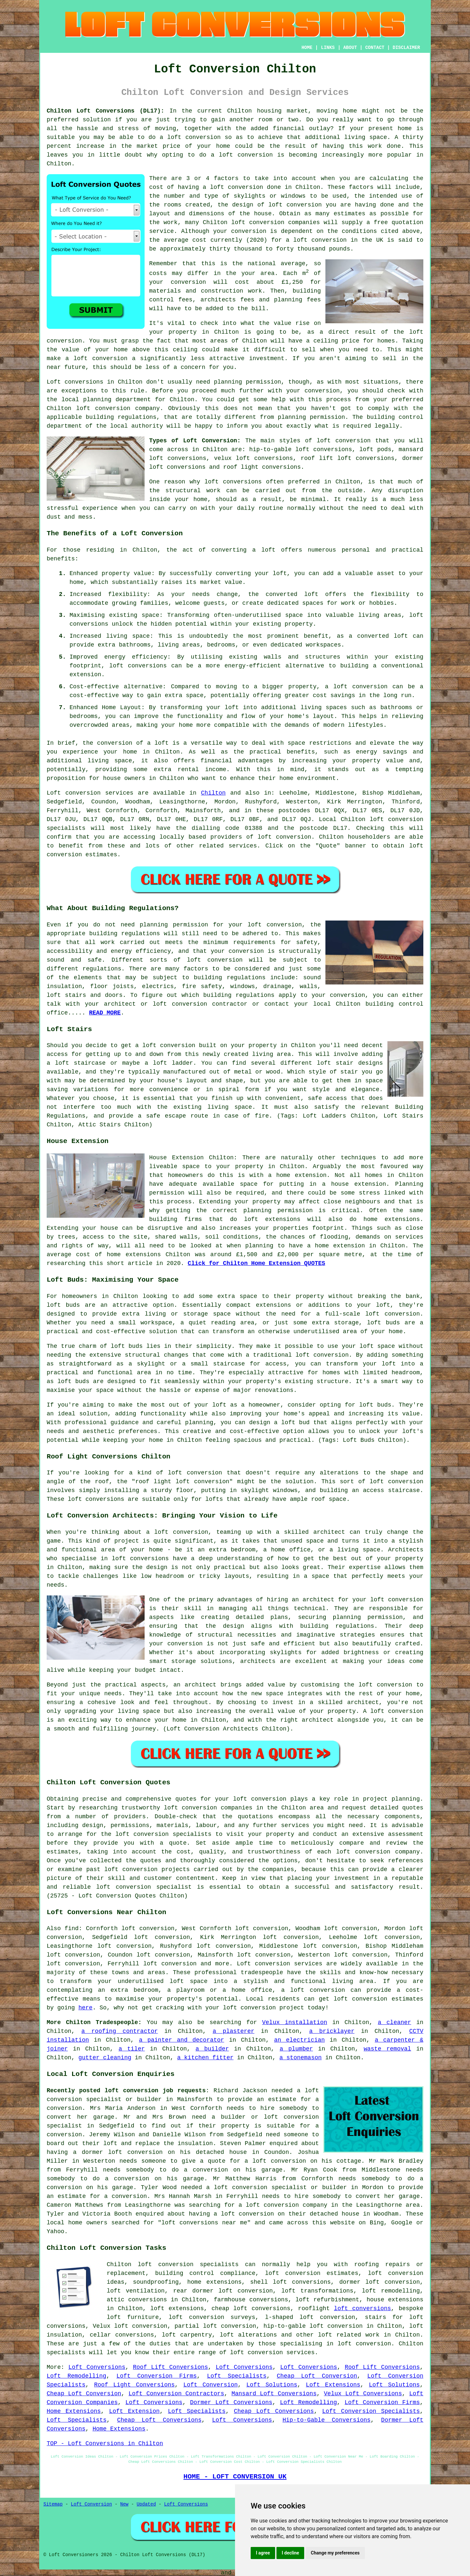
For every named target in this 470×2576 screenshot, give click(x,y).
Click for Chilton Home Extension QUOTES (256, 1263)
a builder (212, 2049)
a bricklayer (331, 2031)
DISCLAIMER (406, 47)
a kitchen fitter (205, 2057)
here (85, 2007)
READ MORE (105, 1013)
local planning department (106, 399)
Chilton (213, 793)
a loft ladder (169, 1063)
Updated (146, 2504)
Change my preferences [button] (335, 2552)
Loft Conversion (210, 2385)
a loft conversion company (283, 2205)
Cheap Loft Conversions (274, 2411)
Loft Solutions (271, 2385)
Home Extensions (74, 2411)
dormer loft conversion (379, 2282)
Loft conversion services (279, 1963)
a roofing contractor (119, 2031)
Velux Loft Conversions (363, 2393)
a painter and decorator (181, 2040)
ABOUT (350, 47)
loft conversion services (272, 2352)
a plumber (296, 2049)
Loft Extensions (333, 2385)
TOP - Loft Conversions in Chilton (105, 2443)
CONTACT (374, 47)
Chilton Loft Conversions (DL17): (105, 111)
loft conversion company (118, 408)
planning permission (247, 382)
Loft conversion (74, 793)
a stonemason (300, 2057)
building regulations (238, 995)
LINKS (328, 47)
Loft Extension (134, 2411)
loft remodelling (391, 2291)
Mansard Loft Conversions (274, 2393)
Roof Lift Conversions (170, 2367)
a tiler (131, 2049)
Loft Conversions (96, 2367)
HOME (307, 47)
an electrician (299, 2040)
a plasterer (233, 2031)
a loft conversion (96, 358)
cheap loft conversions (251, 2308)
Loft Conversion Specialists (371, 2411)
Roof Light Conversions (134, 2385)
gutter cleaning (104, 2057)
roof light (153, 1481)
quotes (185, 1799)
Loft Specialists (236, 2376)
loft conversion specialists (188, 2264)
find (72, 1928)
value (282, 323)
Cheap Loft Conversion (317, 2376)
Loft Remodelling (76, 2376)
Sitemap (53, 2504)
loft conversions (233, 482)
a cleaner (394, 2022)
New (124, 2504)
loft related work (348, 2335)
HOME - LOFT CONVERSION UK (235, 2476)
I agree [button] (263, 2552)
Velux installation (294, 2022)
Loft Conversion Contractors (176, 2393)
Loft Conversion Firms (157, 2376)
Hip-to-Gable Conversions (327, 2420)
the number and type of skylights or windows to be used (248, 196)
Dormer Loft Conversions (231, 2402)
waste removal (387, 2049)
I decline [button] (290, 2552)
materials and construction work (205, 291)
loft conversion (194, 137)
